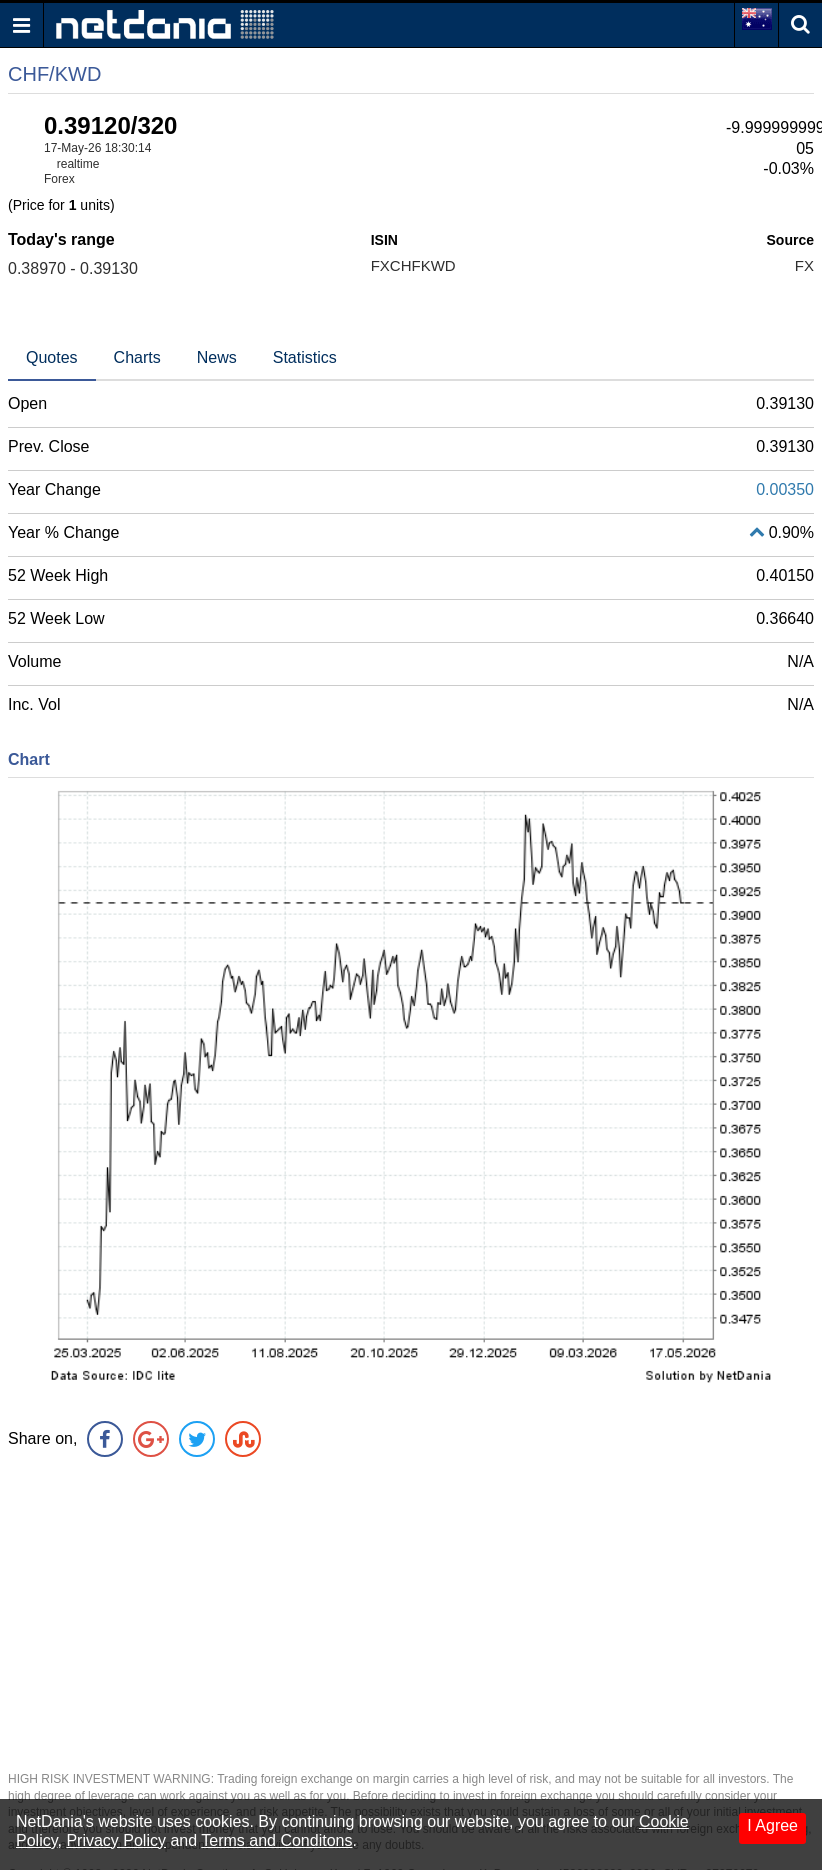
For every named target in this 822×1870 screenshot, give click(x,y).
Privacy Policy (116, 1840)
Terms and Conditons (276, 1840)
